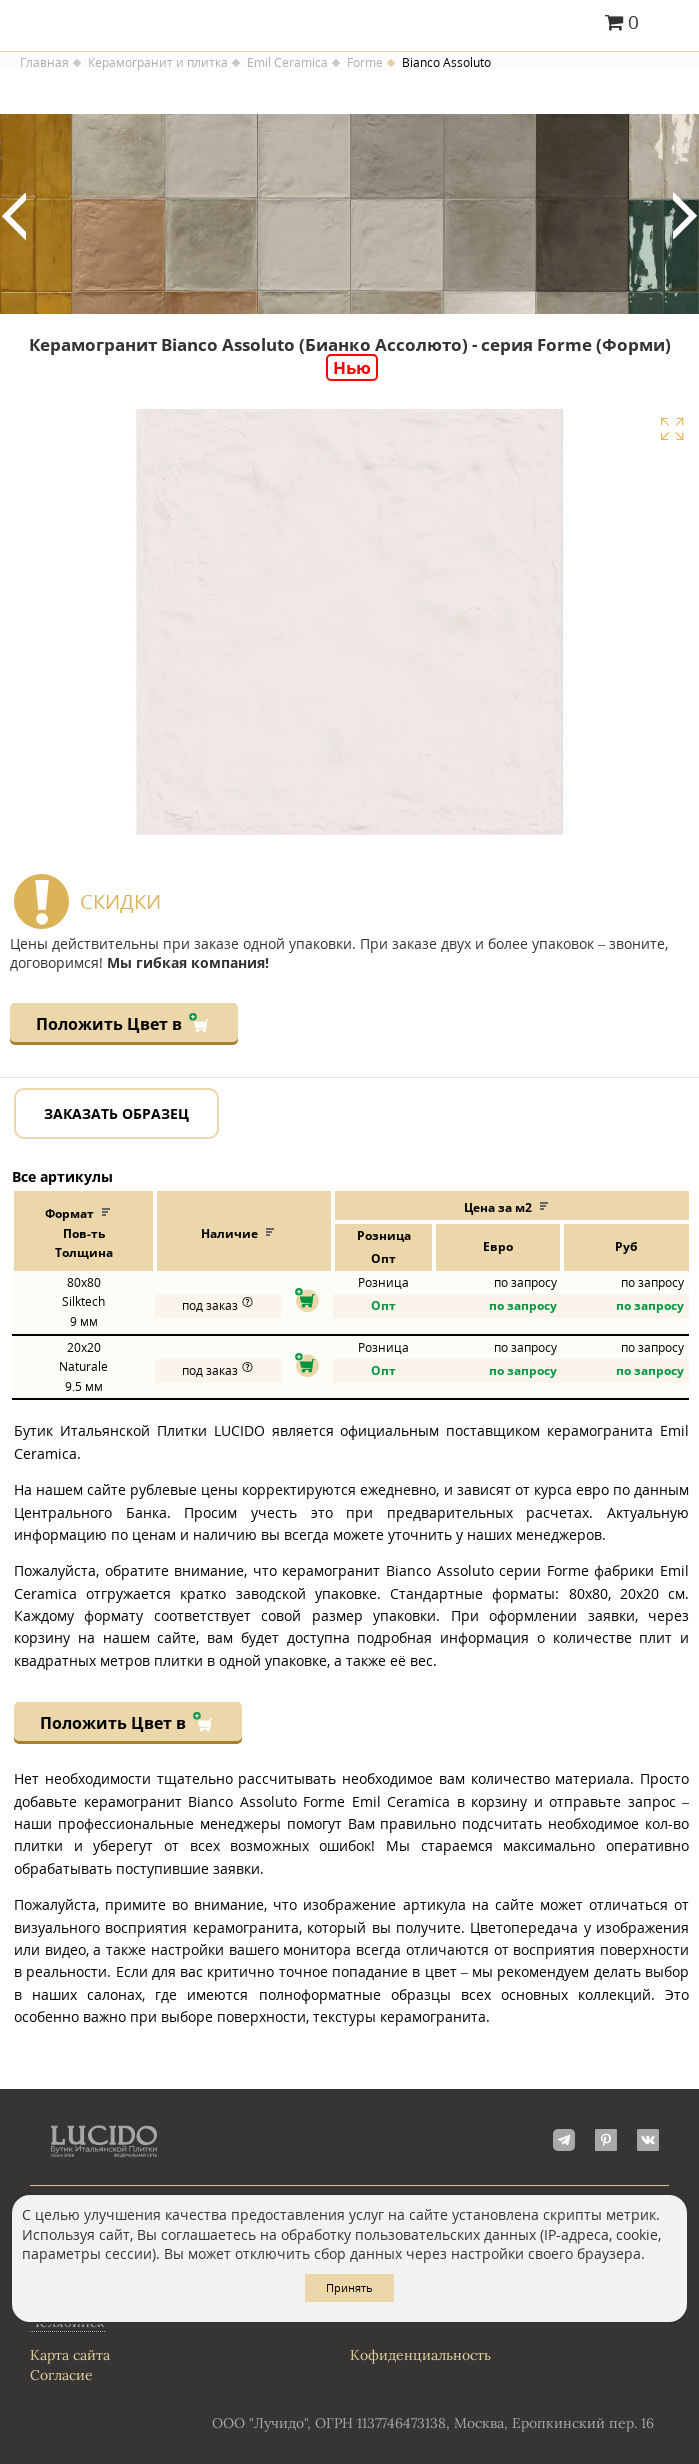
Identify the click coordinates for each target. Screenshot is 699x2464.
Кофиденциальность (420, 2355)
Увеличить (672, 429)
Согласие (61, 2375)
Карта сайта (70, 2355)
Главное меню (671, 24)
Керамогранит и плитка (158, 63)
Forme (365, 63)
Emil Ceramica (287, 63)
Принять (349, 2287)
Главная (44, 63)
